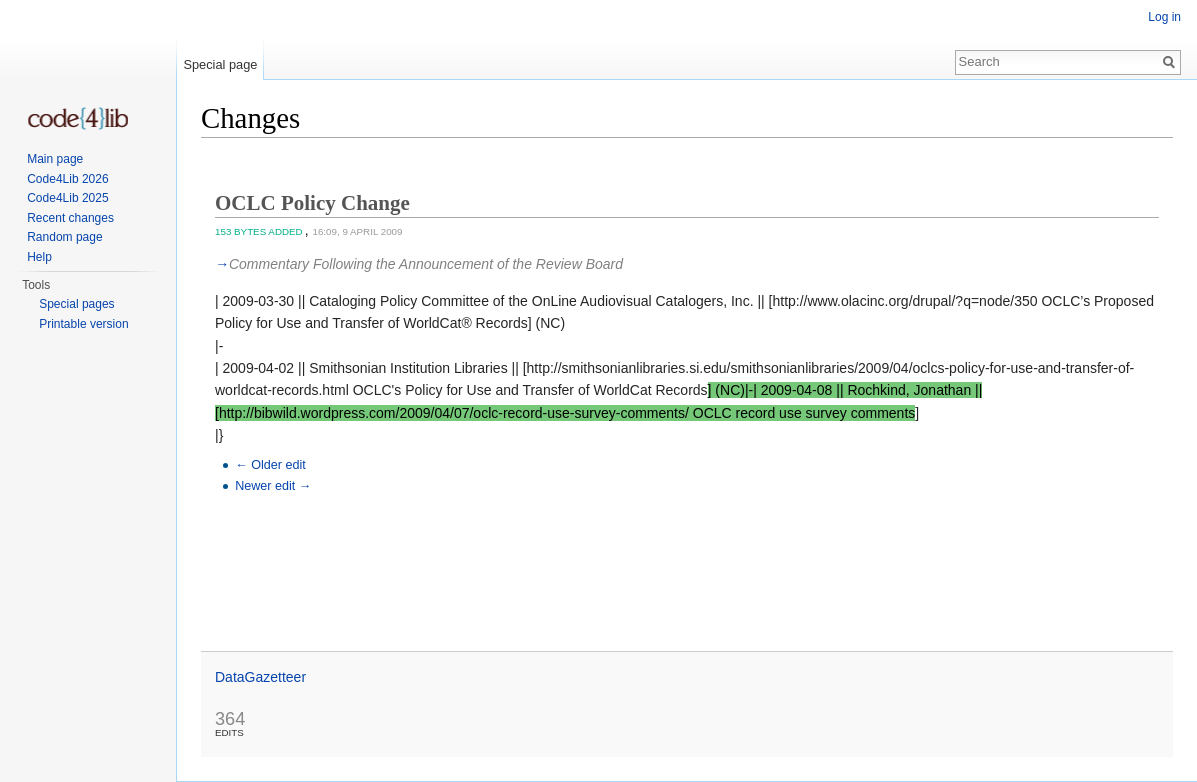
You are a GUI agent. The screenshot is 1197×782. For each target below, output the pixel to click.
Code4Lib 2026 (67, 179)
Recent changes (70, 218)
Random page (64, 237)
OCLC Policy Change (312, 203)
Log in (1164, 17)
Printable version (83, 324)
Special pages (76, 304)
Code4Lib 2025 (67, 198)
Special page (220, 64)
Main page (55, 159)
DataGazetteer (260, 677)
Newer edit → (273, 486)
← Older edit (270, 465)
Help (39, 257)
